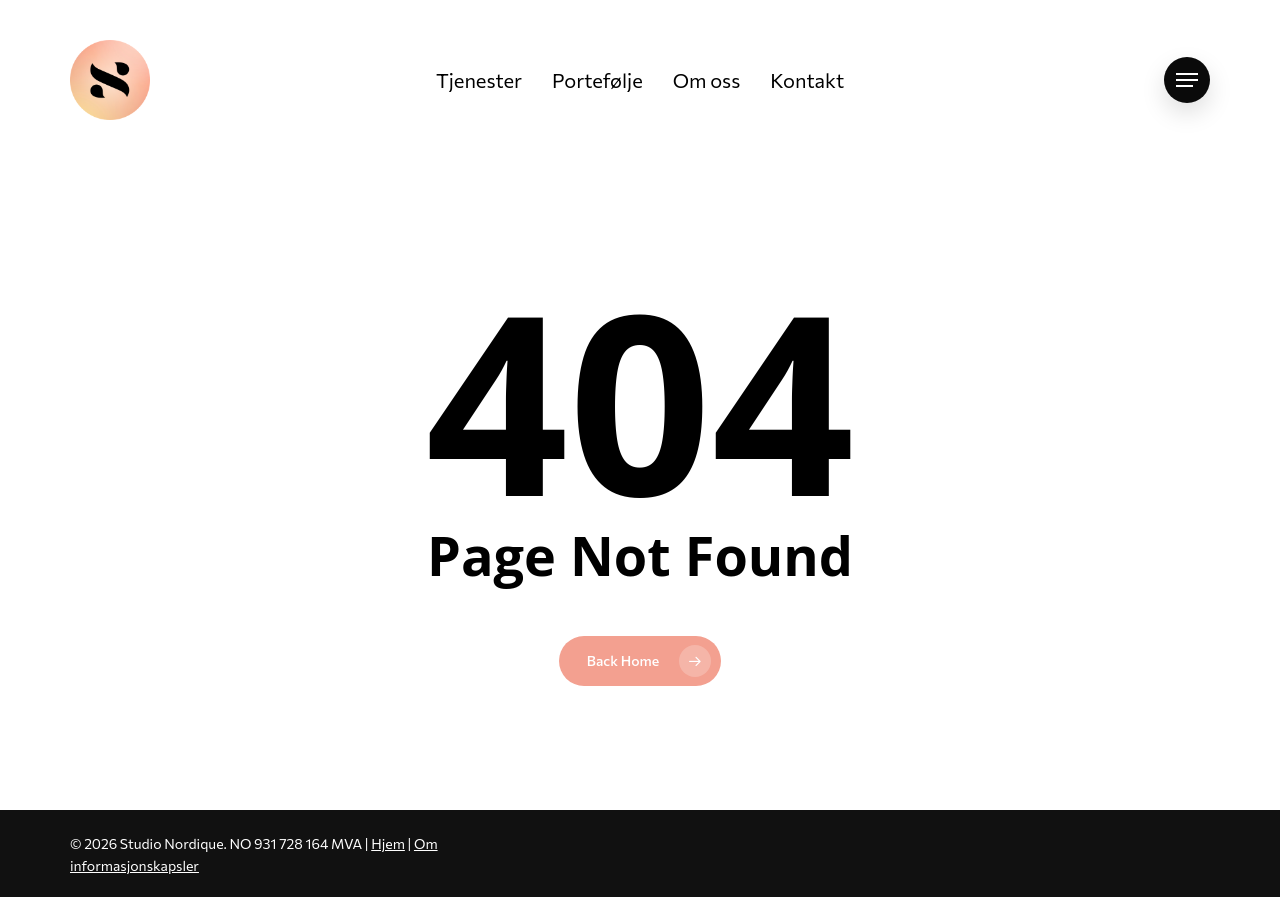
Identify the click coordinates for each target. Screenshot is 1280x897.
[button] (1187, 80)
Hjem (388, 843)
